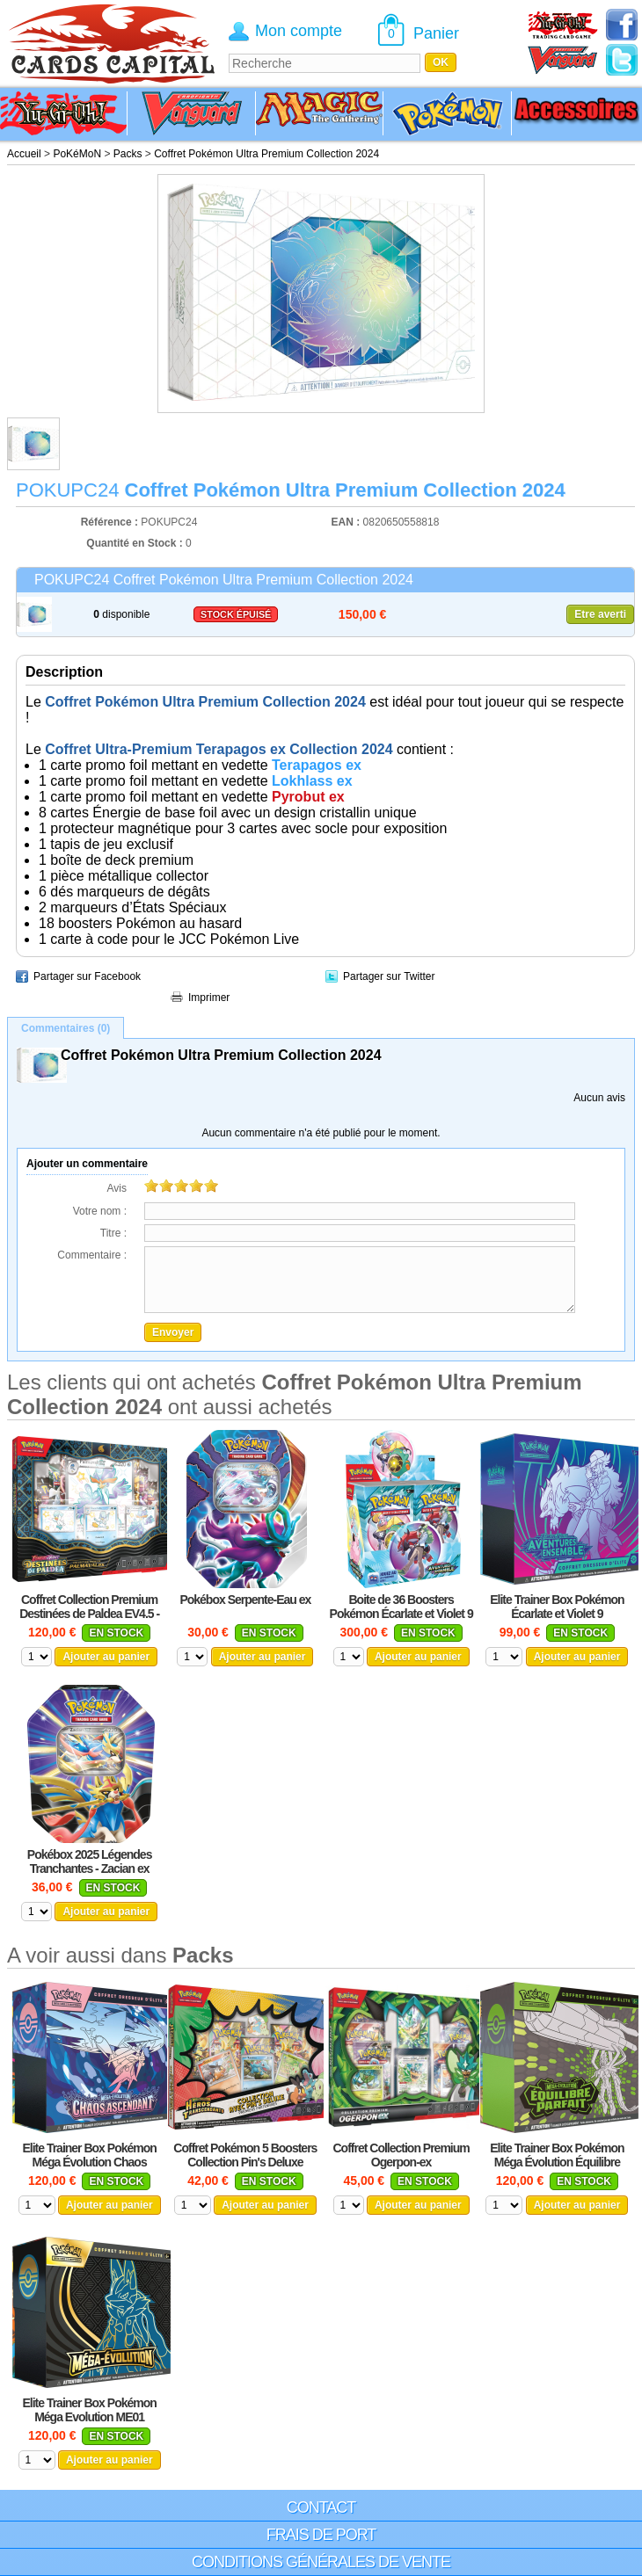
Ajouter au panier (106, 1657)
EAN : (347, 522)
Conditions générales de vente (321, 2562)
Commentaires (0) (65, 1028)
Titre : (113, 1233)
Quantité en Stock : (134, 543)
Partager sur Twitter (388, 976)
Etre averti (600, 614)
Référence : (111, 522)
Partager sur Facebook (87, 976)
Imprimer (209, 997)
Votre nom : (100, 1211)
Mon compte (298, 31)
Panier (436, 33)
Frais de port (321, 2534)
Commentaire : (92, 1255)
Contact (321, 2507)
